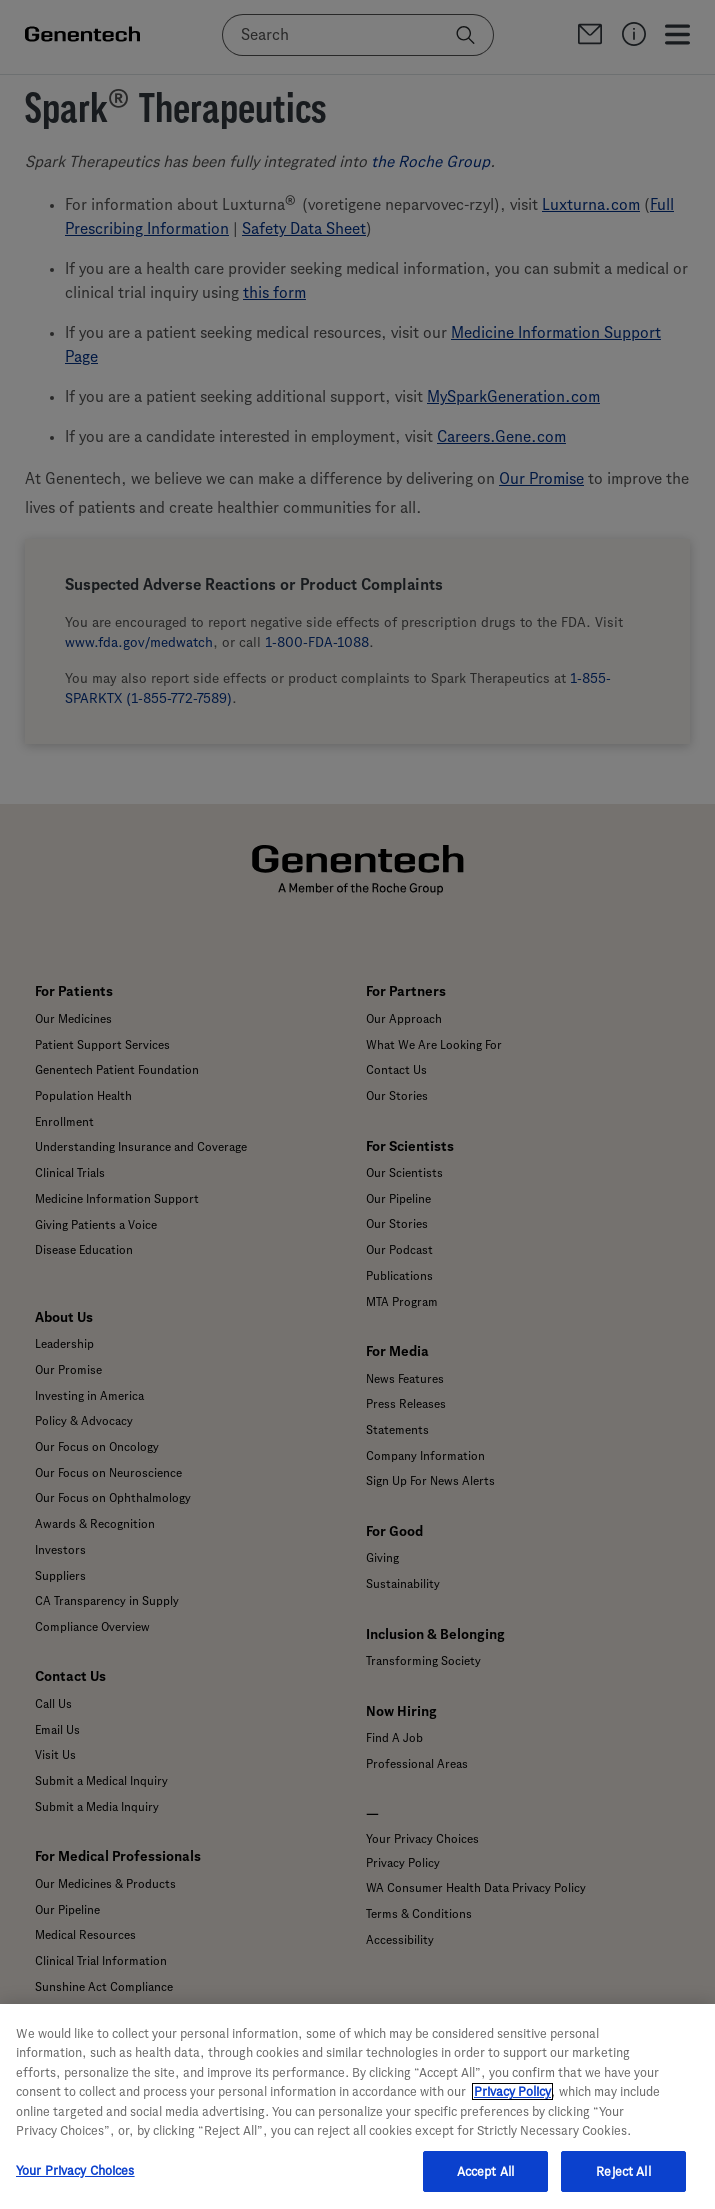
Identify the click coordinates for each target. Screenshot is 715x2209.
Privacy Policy (512, 2102)
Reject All (623, 2182)
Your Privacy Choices (75, 2181)
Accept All (485, 2182)
